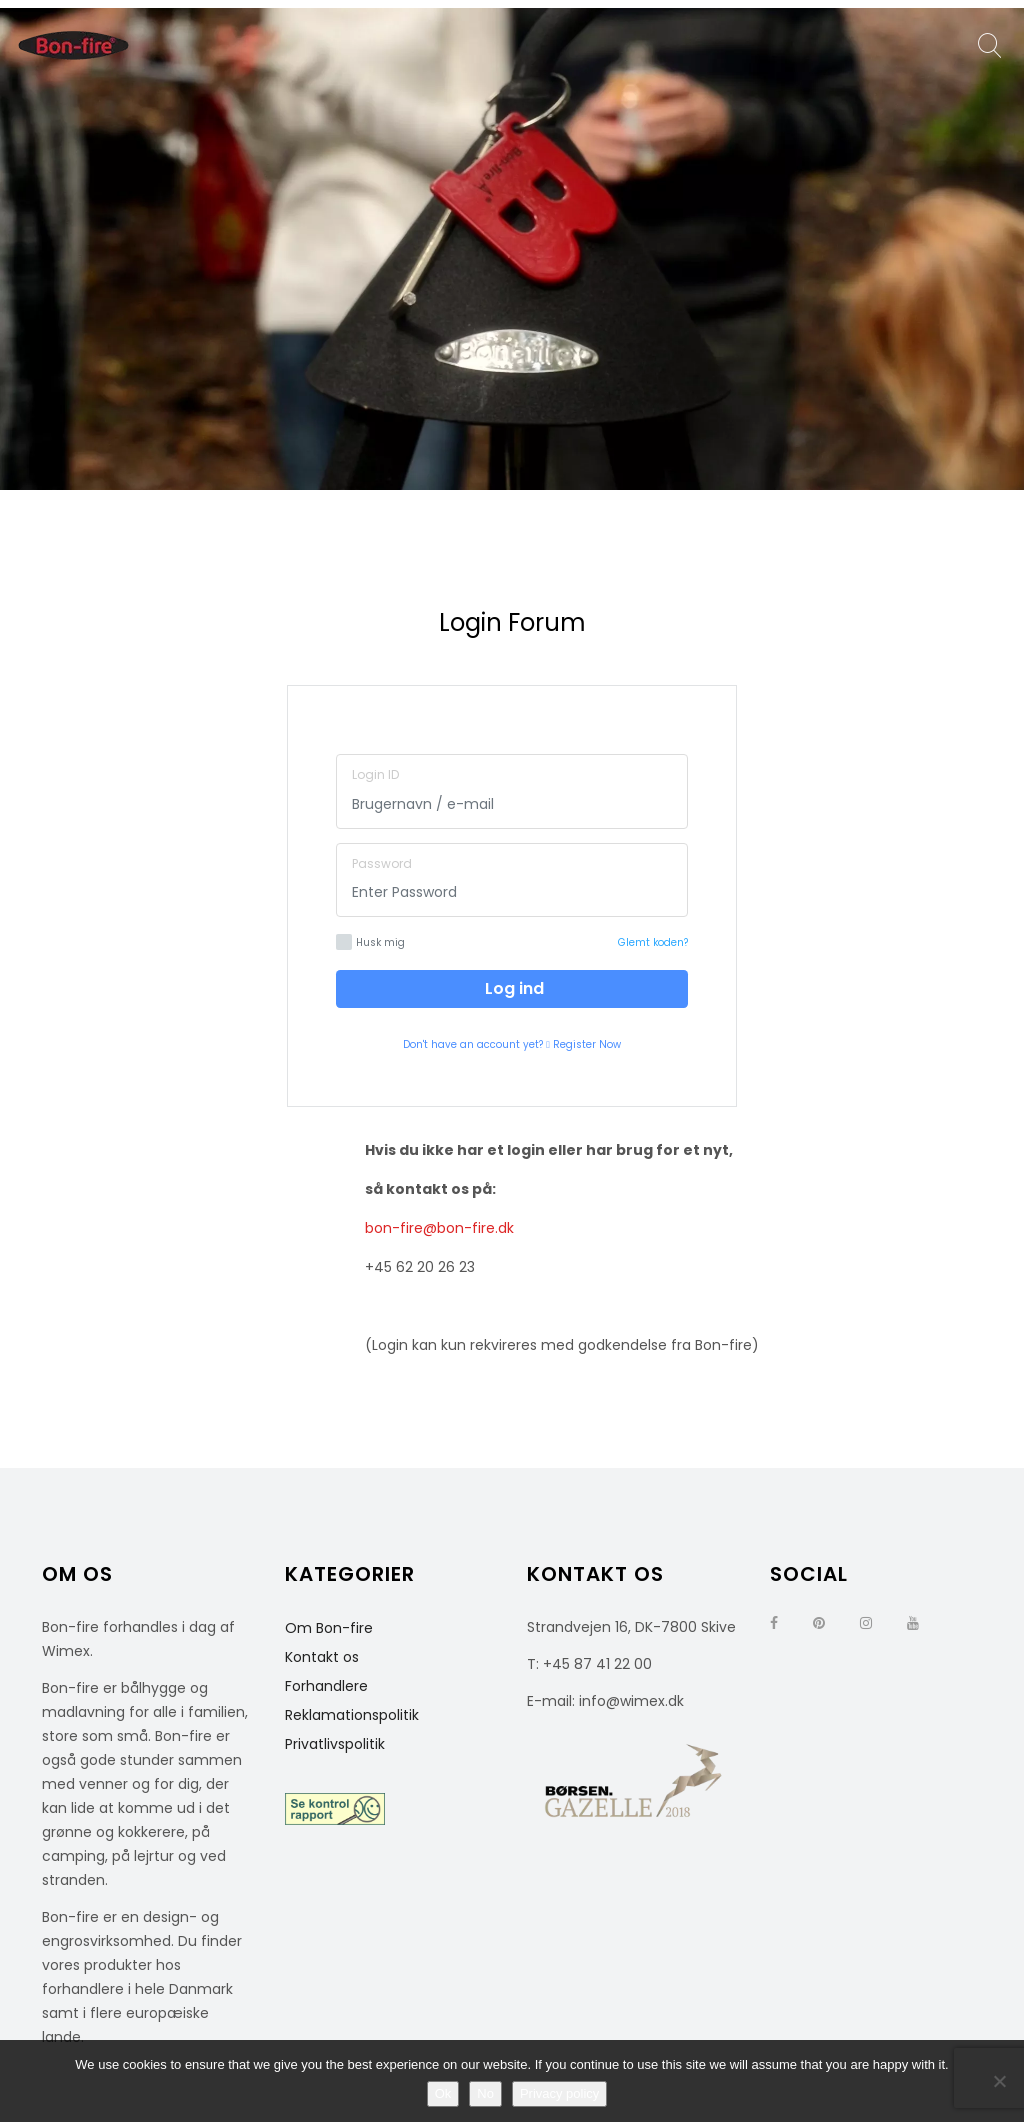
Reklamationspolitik (352, 1715)
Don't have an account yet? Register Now (512, 1044)
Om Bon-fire (329, 1628)
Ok (443, 2093)
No (485, 2093)
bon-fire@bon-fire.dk (439, 1228)
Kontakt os (322, 1657)
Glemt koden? (653, 942)
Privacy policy (559, 2093)
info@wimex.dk (631, 1701)
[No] (999, 2081)
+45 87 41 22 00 (597, 1664)
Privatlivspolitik (335, 1744)
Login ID (375, 774)
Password (382, 863)
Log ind (512, 988)
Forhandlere (326, 1686)
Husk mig (370, 942)
